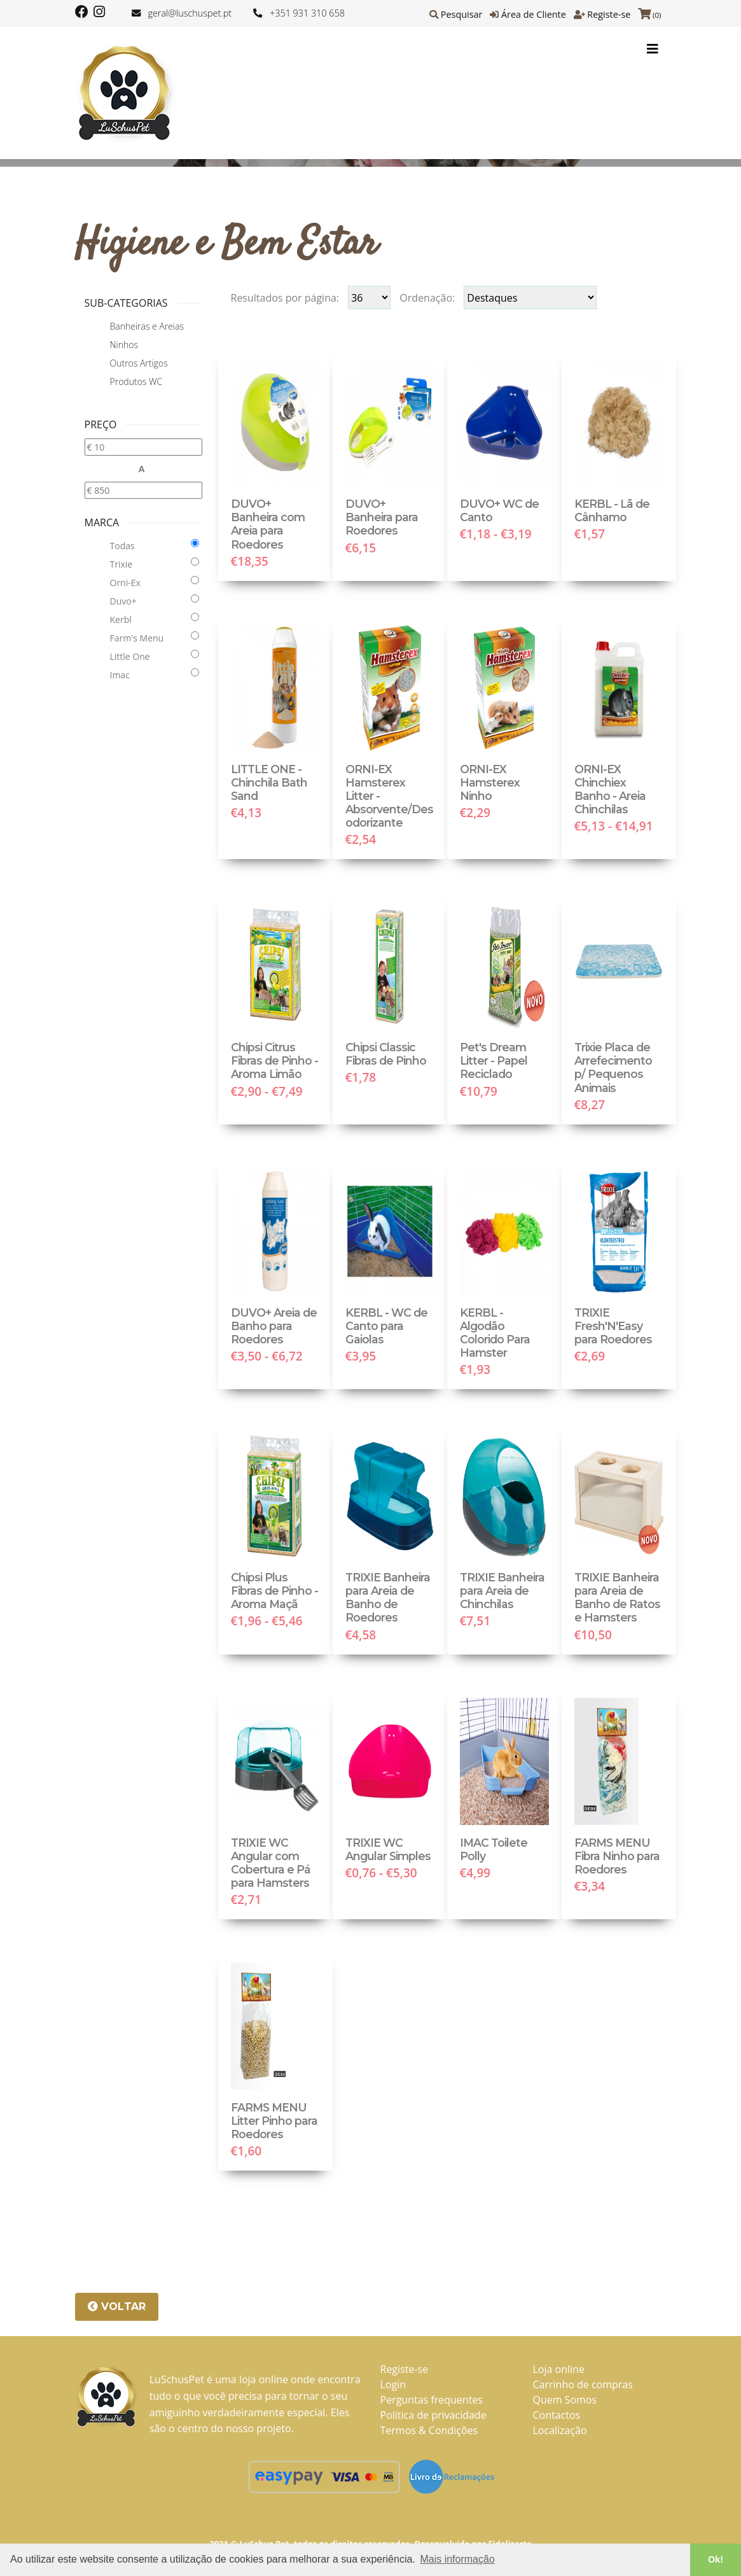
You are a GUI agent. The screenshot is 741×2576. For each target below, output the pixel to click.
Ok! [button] (715, 2559)
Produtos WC (136, 381)
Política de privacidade (433, 2415)
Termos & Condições (429, 2430)
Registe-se (608, 14)
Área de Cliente (533, 14)
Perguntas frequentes (431, 2400)
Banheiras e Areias (147, 326)
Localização (560, 2430)
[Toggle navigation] (653, 49)
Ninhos (124, 345)
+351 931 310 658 (307, 13)
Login (393, 2384)
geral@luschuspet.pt (190, 13)
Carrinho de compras (583, 2384)
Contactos (557, 2415)
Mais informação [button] (457, 2559)
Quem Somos (565, 2400)
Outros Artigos (139, 363)
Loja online (559, 2369)
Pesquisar (462, 14)
